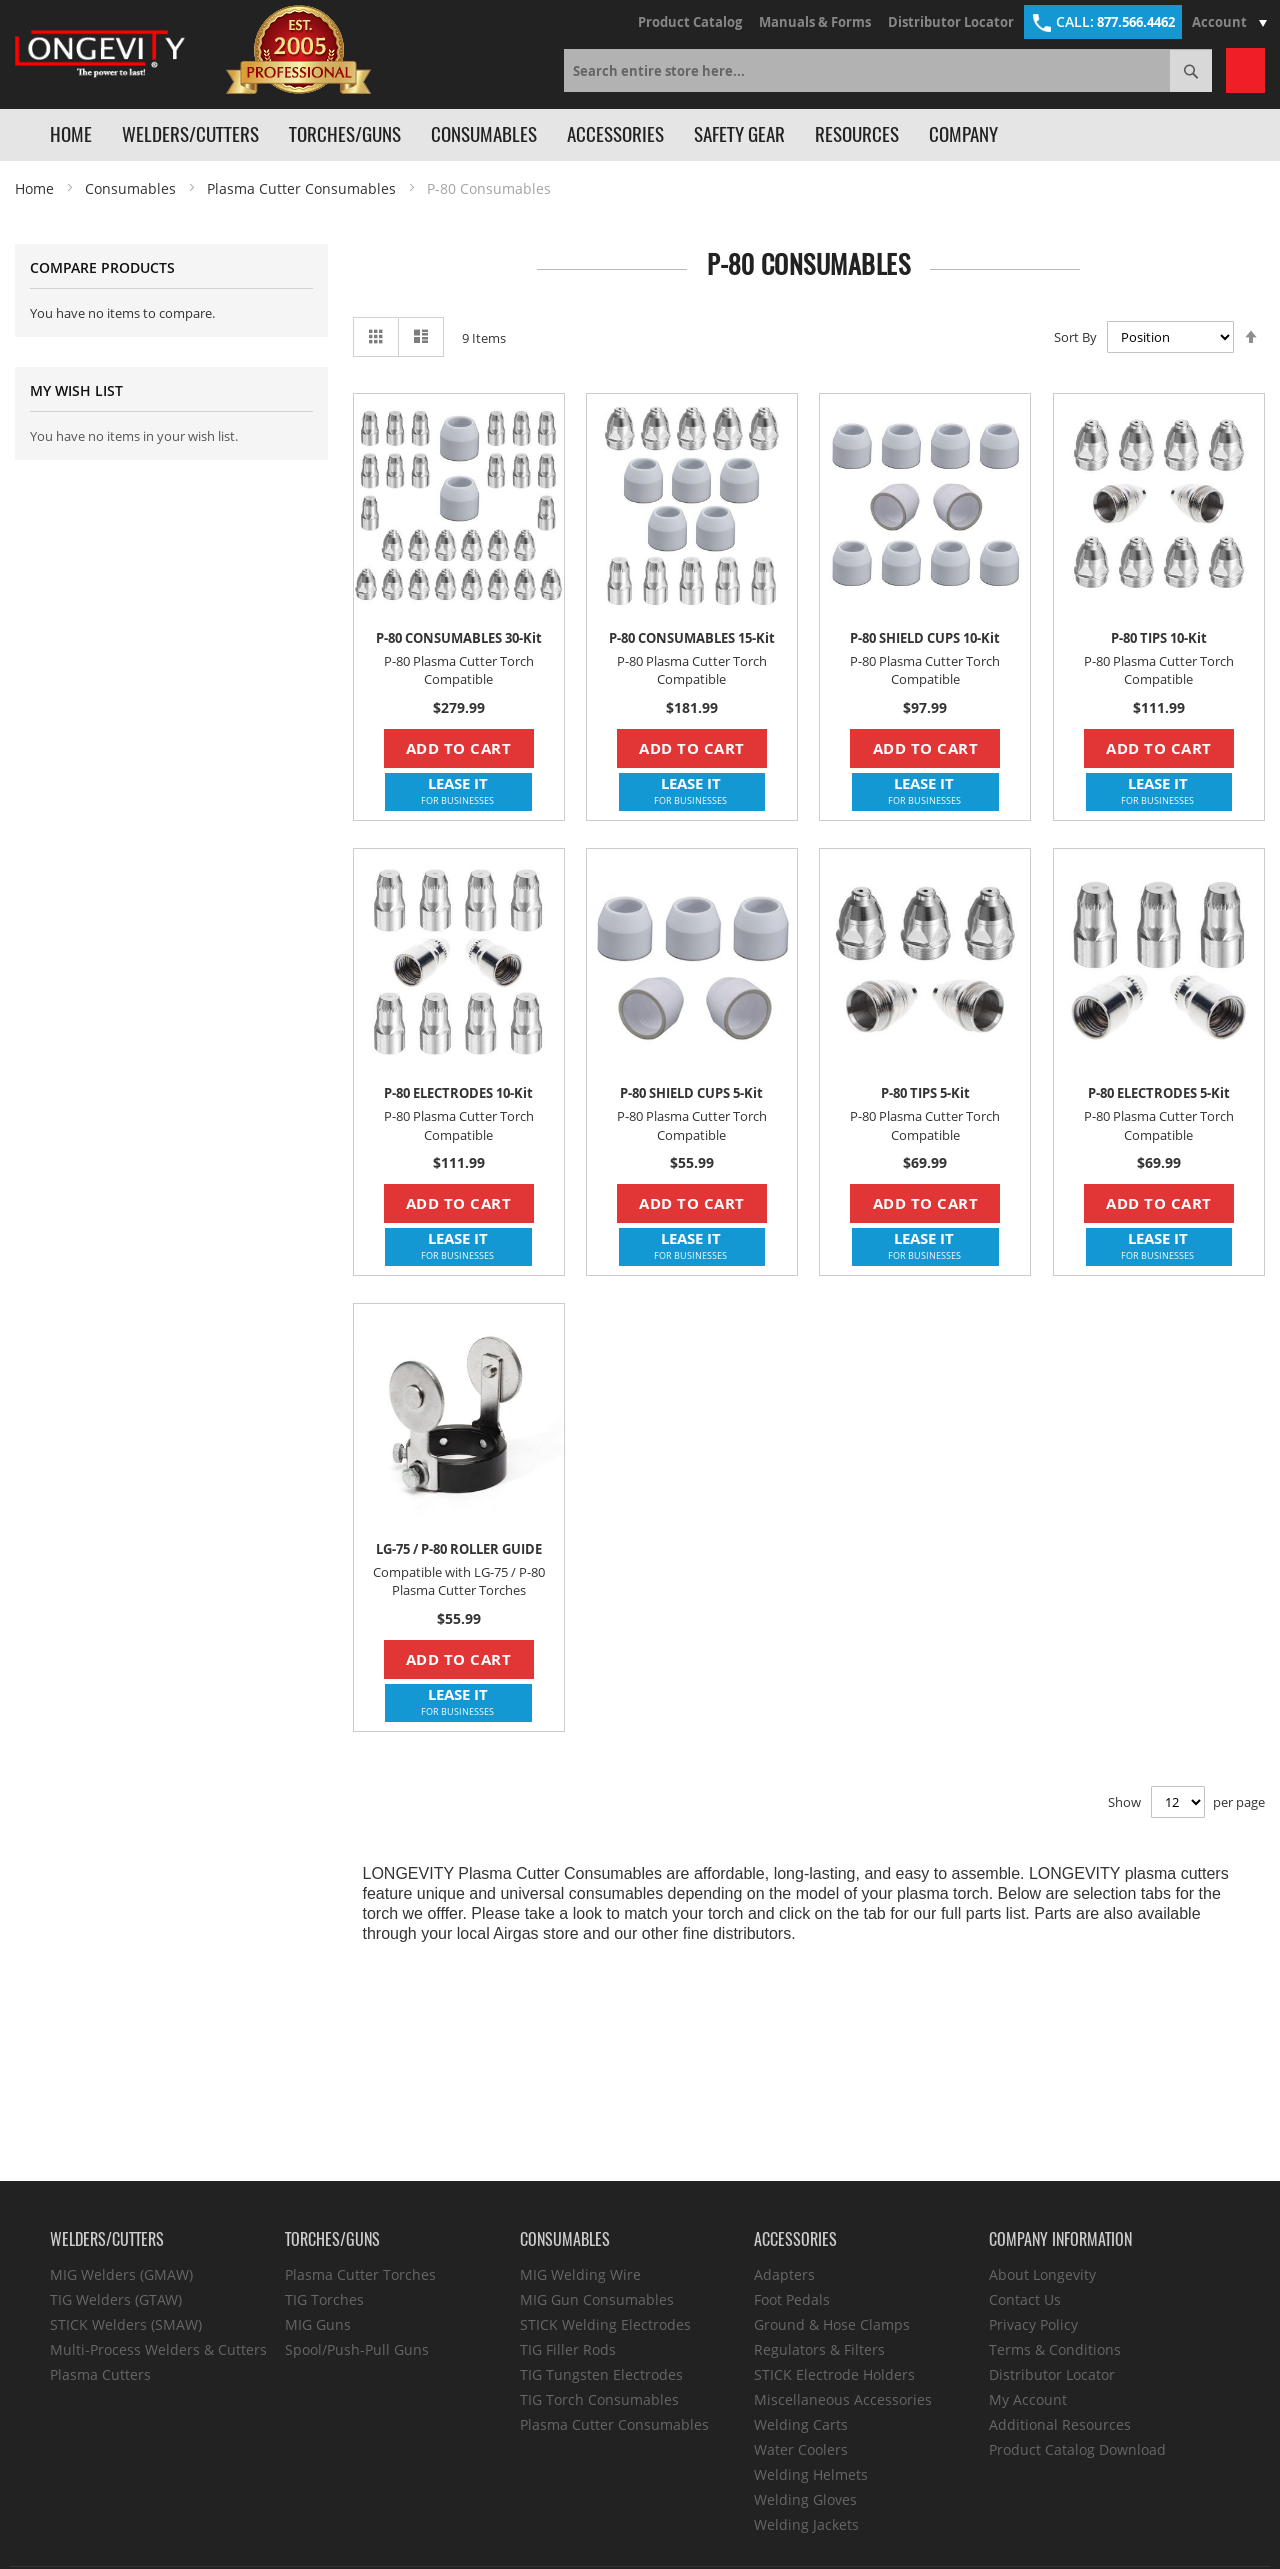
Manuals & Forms (815, 22)
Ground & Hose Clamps (832, 2324)
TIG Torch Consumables (599, 2399)
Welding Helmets (811, 2474)
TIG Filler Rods (568, 2349)
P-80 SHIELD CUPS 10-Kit (925, 638)
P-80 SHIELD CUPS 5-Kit (691, 1093)
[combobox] (888, 70)
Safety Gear (739, 134)
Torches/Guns (345, 134)
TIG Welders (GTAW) (116, 2299)
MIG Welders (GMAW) (121, 2274)
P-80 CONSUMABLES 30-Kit (459, 638)
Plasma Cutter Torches (360, 2274)
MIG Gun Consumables (597, 2299)
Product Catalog (690, 22)
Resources (857, 134)
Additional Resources (1060, 2424)
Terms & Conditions (1055, 2349)
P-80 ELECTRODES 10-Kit (458, 1093)
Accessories (615, 134)
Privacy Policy (1033, 2324)
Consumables (484, 134)
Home (71, 134)
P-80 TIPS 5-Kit (925, 1093)
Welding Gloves (805, 2499)
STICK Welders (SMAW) (126, 2324)
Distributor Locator (951, 22)
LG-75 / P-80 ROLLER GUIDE (459, 1549)
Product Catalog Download (1077, 2449)
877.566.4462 (1103, 22)
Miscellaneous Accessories (843, 2399)
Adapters (784, 2274)
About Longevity (1042, 2274)
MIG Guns (318, 2324)
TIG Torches (324, 2299)
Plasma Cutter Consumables (301, 188)
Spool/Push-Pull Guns (357, 2349)
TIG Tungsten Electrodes (601, 2374)
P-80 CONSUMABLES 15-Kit (692, 638)
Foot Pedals (792, 2299)
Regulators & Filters (819, 2349)
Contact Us (1025, 2299)
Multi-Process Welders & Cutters (158, 2349)
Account (1232, 22)
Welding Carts (801, 2424)
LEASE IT (457, 790)
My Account (1028, 2399)
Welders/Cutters (190, 134)
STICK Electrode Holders (834, 2374)
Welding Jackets (806, 2524)
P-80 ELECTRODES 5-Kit (1159, 1093)
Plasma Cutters (100, 2374)
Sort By (1075, 336)
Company (963, 134)
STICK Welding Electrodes (605, 2324)
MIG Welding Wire (580, 2274)
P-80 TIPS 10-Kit (1159, 638)
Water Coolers (801, 2449)
